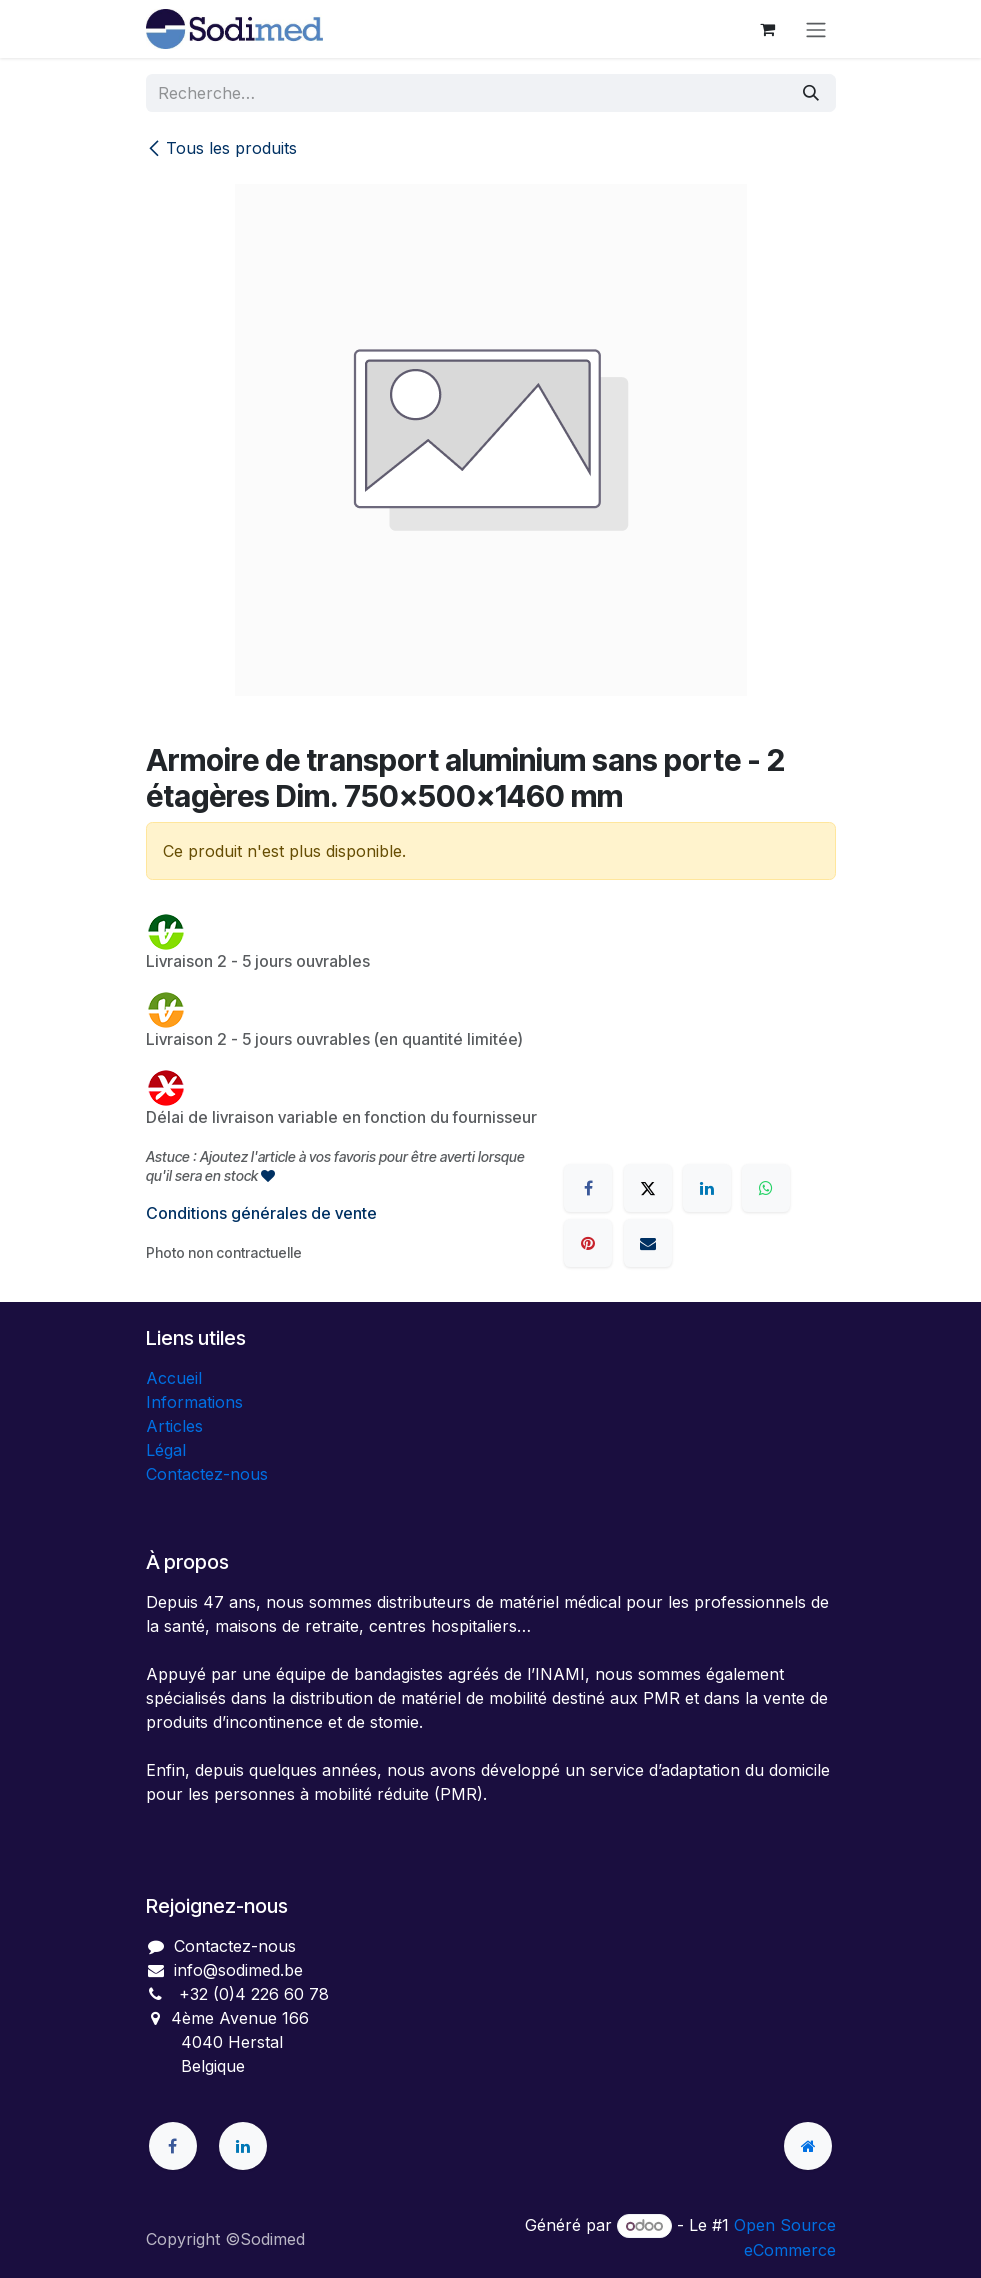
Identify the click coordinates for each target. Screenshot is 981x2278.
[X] (648, 1188)
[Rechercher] (811, 93)
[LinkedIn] (707, 1188)
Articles (174, 1426)
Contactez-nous (207, 1474)
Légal (166, 1450)
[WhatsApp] (766, 1188)
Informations (194, 1402)
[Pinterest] (588, 1243)
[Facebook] (588, 1188)
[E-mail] (648, 1243)
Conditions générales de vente (261, 1213)
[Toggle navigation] (816, 29)
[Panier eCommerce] (768, 29)
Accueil (174, 1378)
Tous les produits (221, 148)
